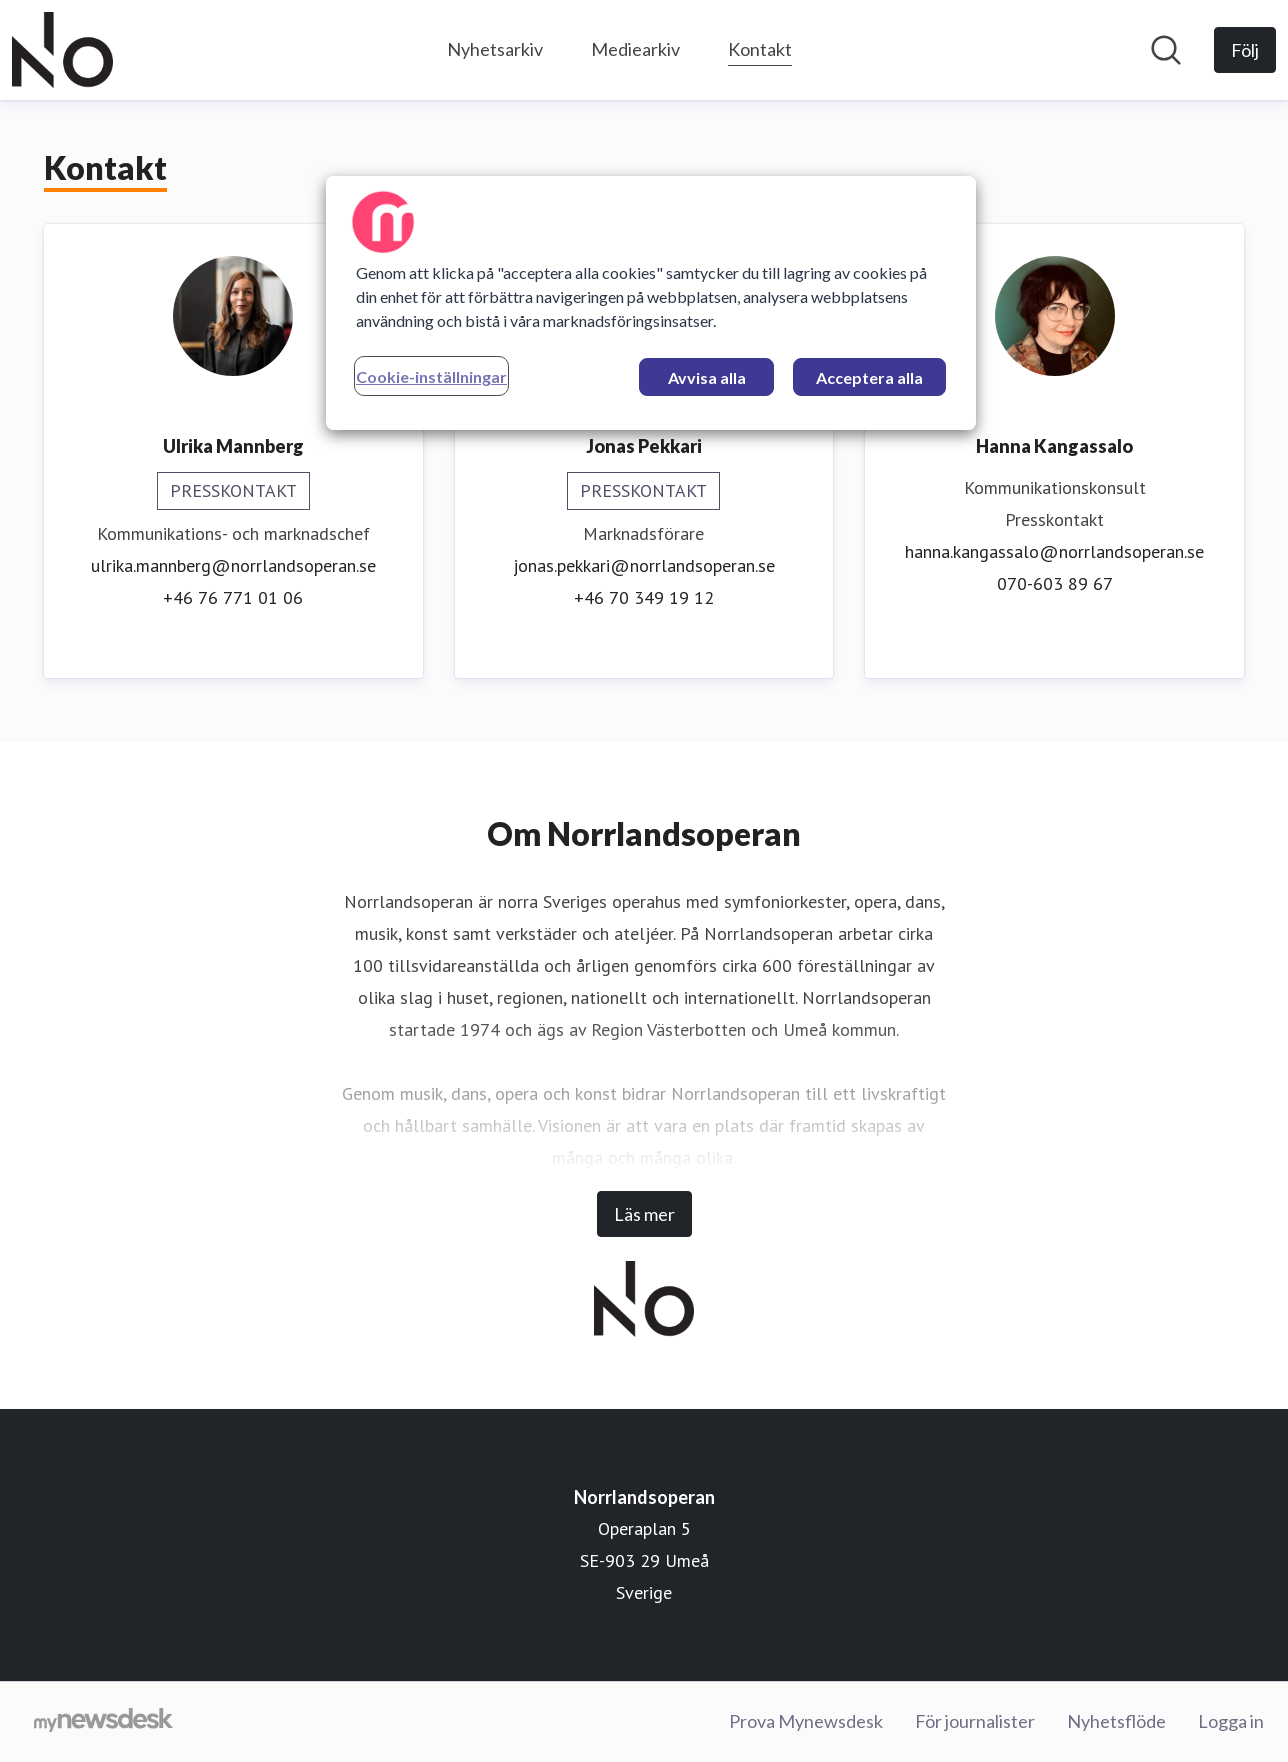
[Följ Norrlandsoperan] (1245, 50)
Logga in (1231, 1721)
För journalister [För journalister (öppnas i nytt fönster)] (975, 1721)
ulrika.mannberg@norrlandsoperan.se (233, 565)
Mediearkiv (635, 49)
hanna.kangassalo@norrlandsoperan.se (1054, 551)
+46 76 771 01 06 (233, 597)
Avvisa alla (707, 377)
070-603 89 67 (1055, 583)
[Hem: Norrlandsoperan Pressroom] (62, 50)
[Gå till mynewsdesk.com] (103, 1722)
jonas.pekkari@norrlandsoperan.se (644, 565)
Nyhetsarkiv (495, 49)
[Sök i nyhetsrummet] (1166, 50)
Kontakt (760, 46)
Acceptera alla (869, 377)
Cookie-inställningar (431, 376)
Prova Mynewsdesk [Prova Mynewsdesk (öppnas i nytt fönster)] (806, 1721)
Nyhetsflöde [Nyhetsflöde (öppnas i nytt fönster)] (1116, 1721)
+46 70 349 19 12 (644, 597)
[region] (651, 303)
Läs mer (644, 1214)
